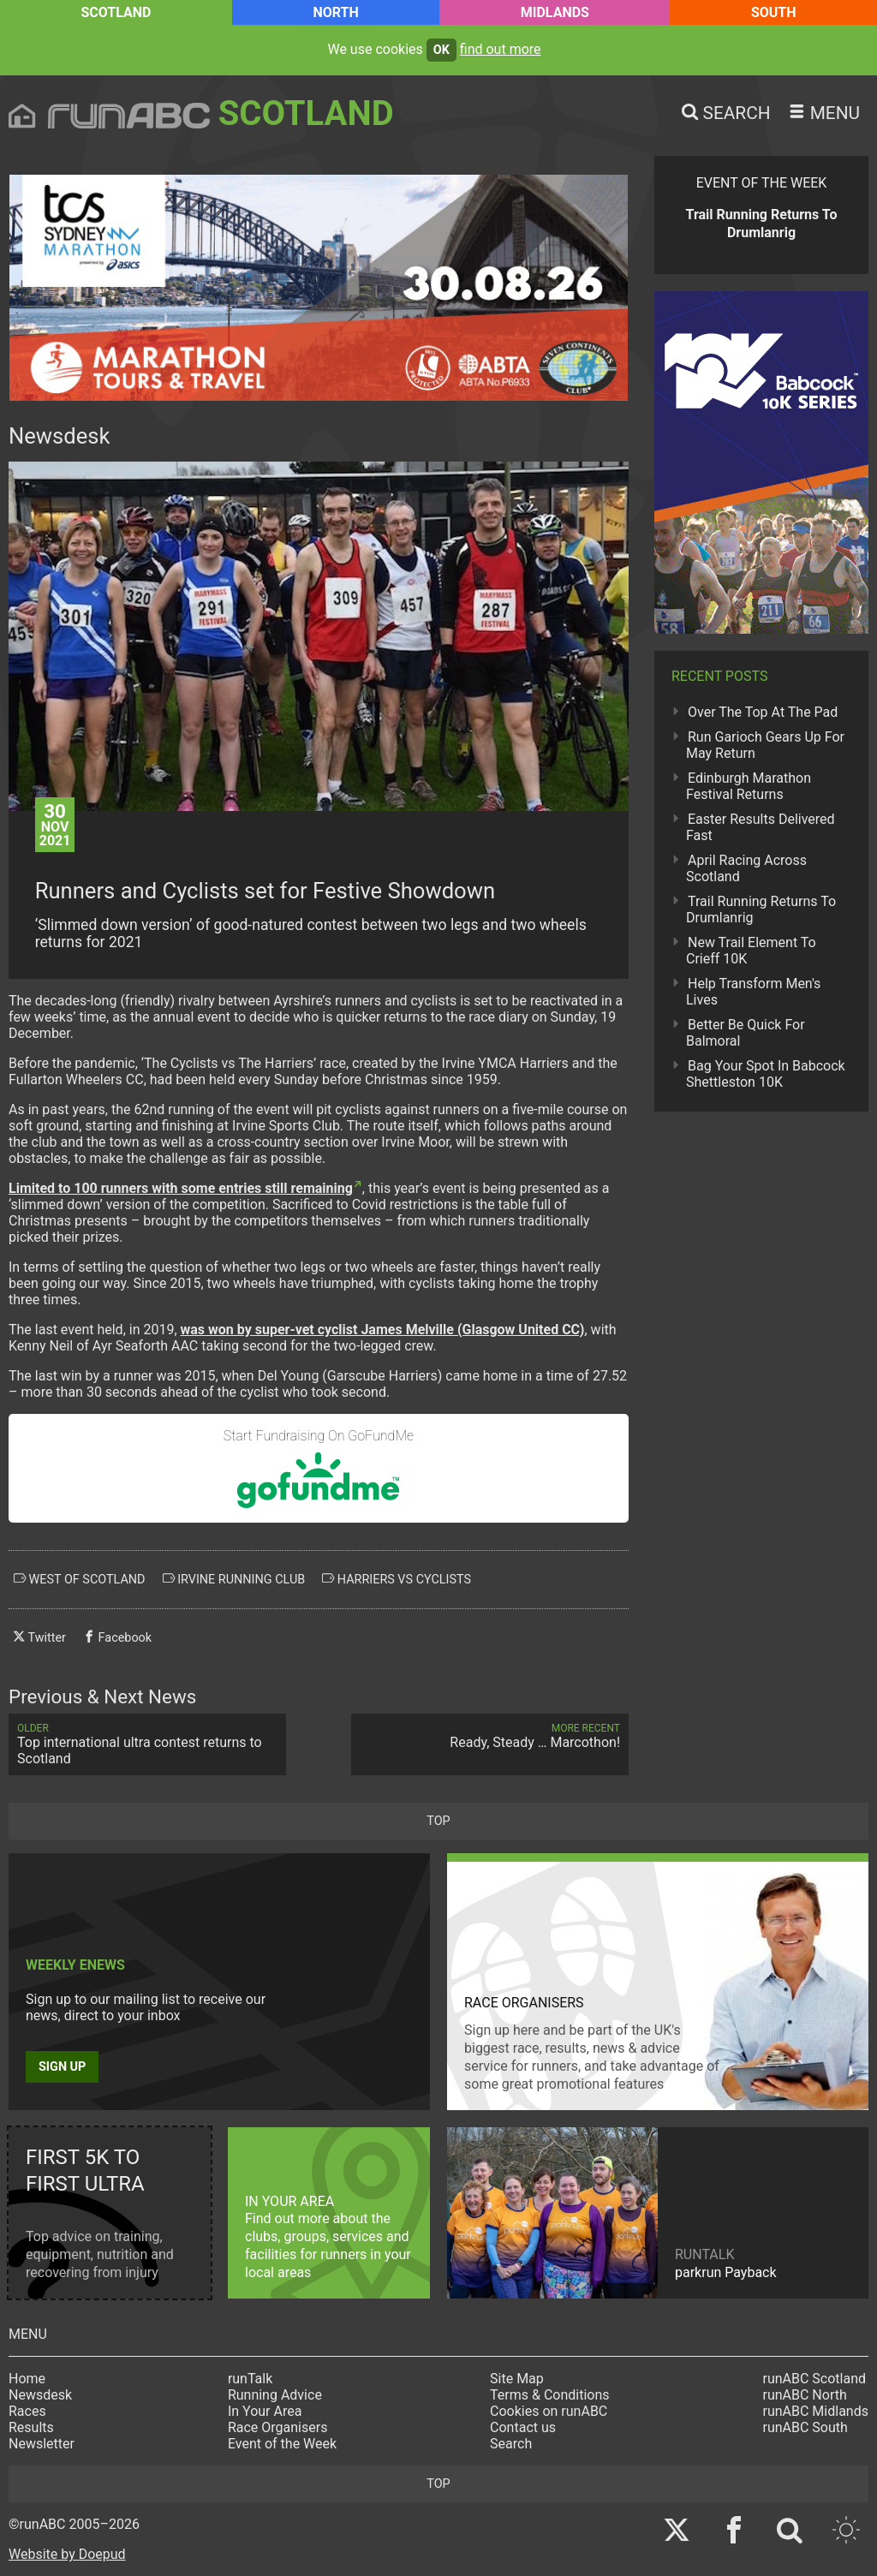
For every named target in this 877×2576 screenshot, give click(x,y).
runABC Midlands (815, 2411)
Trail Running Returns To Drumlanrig (761, 909)
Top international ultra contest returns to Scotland (147, 1744)
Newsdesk (40, 2395)
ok (441, 50)
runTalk (250, 2378)
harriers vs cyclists (396, 1579)
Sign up (62, 2067)
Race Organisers (278, 2427)
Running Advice (275, 2395)
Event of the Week (282, 2444)
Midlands (555, 12)
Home (27, 2378)
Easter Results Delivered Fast (760, 827)
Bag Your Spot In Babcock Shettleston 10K (765, 1074)
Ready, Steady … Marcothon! (490, 1736)
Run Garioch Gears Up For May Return (765, 745)
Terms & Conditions (550, 2395)
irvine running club (234, 1579)
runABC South (805, 2427)
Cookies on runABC (548, 2411)
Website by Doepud (67, 2554)
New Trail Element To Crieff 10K (751, 950)
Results (31, 2427)
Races (27, 2411)
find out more (500, 49)
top (438, 1821)
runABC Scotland (815, 2378)
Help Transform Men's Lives (753, 991)
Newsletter (42, 2444)
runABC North (805, 2395)
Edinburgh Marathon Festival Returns (748, 786)
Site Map (517, 2378)
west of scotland (80, 1579)
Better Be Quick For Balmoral (745, 1033)
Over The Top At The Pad (763, 712)
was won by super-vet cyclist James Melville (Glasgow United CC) (383, 1329)
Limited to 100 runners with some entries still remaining (181, 1188)
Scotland (116, 12)
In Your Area (265, 2411)
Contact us (523, 2427)
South (773, 12)
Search (511, 2444)
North (335, 12)
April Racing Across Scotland (746, 868)
